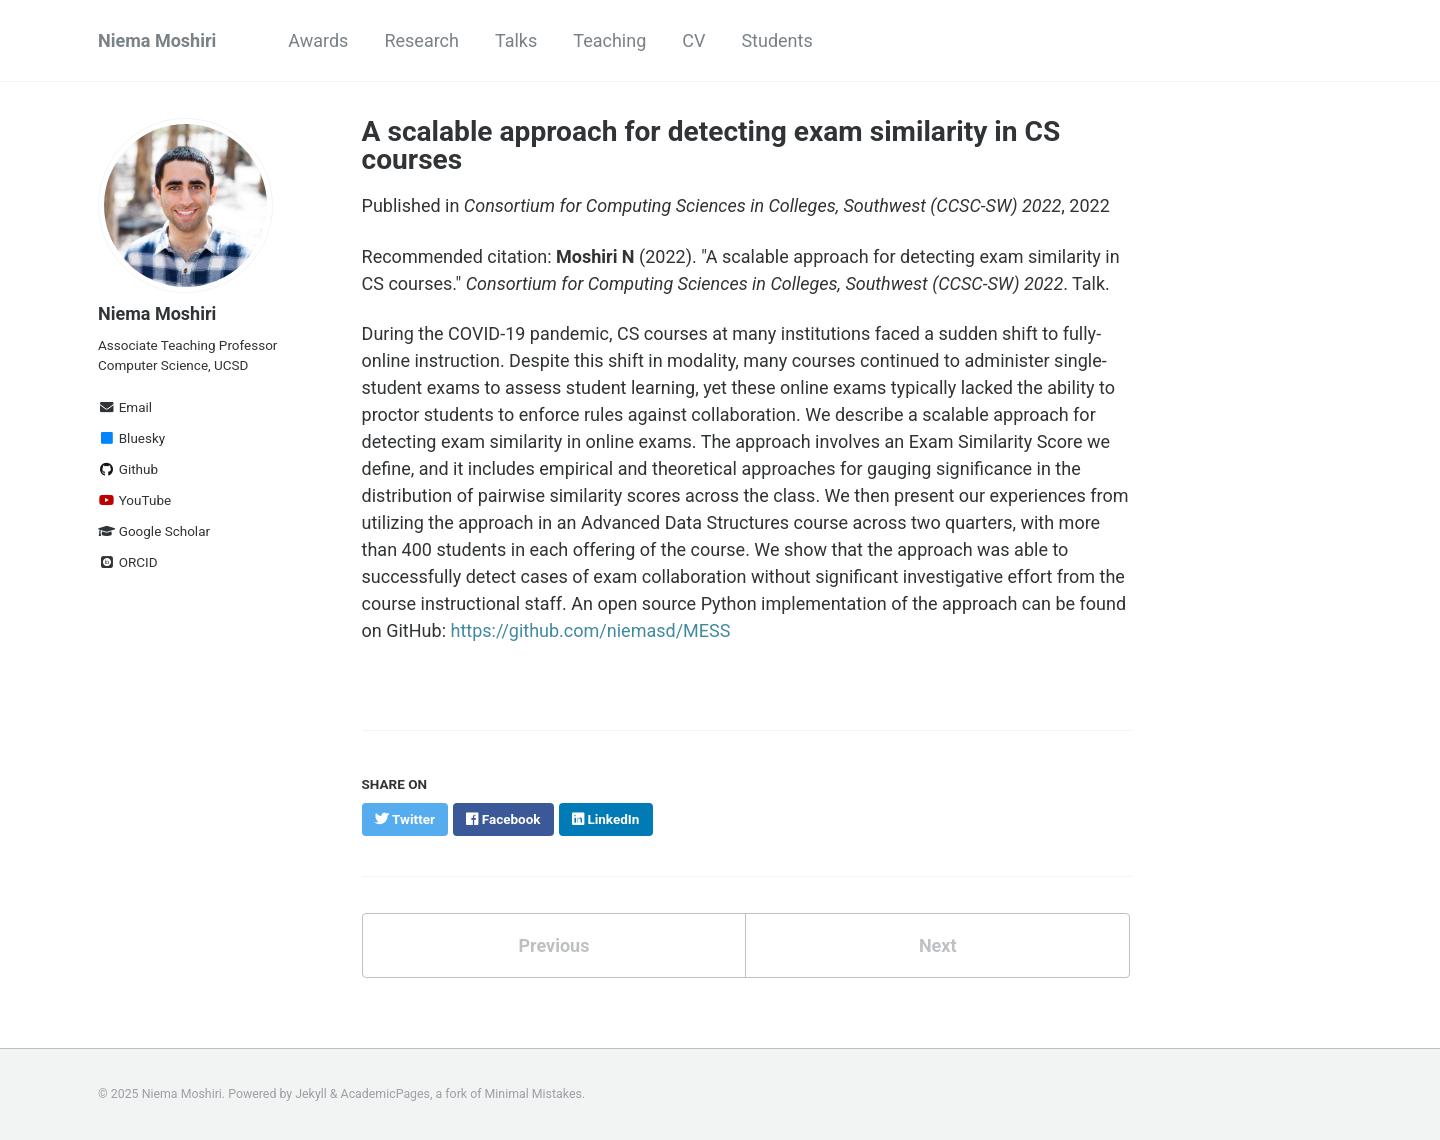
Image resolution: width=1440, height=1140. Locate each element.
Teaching (609, 40)
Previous (553, 945)
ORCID (128, 562)
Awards (318, 40)
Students (776, 40)
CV (693, 40)
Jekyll (311, 1094)
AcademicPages (385, 1094)
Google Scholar (154, 531)
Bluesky (131, 438)
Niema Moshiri (157, 40)
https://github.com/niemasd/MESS (590, 630)
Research (421, 40)
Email (125, 407)
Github (128, 469)
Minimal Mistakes (533, 1094)
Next (938, 945)
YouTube (134, 500)
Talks (516, 40)
